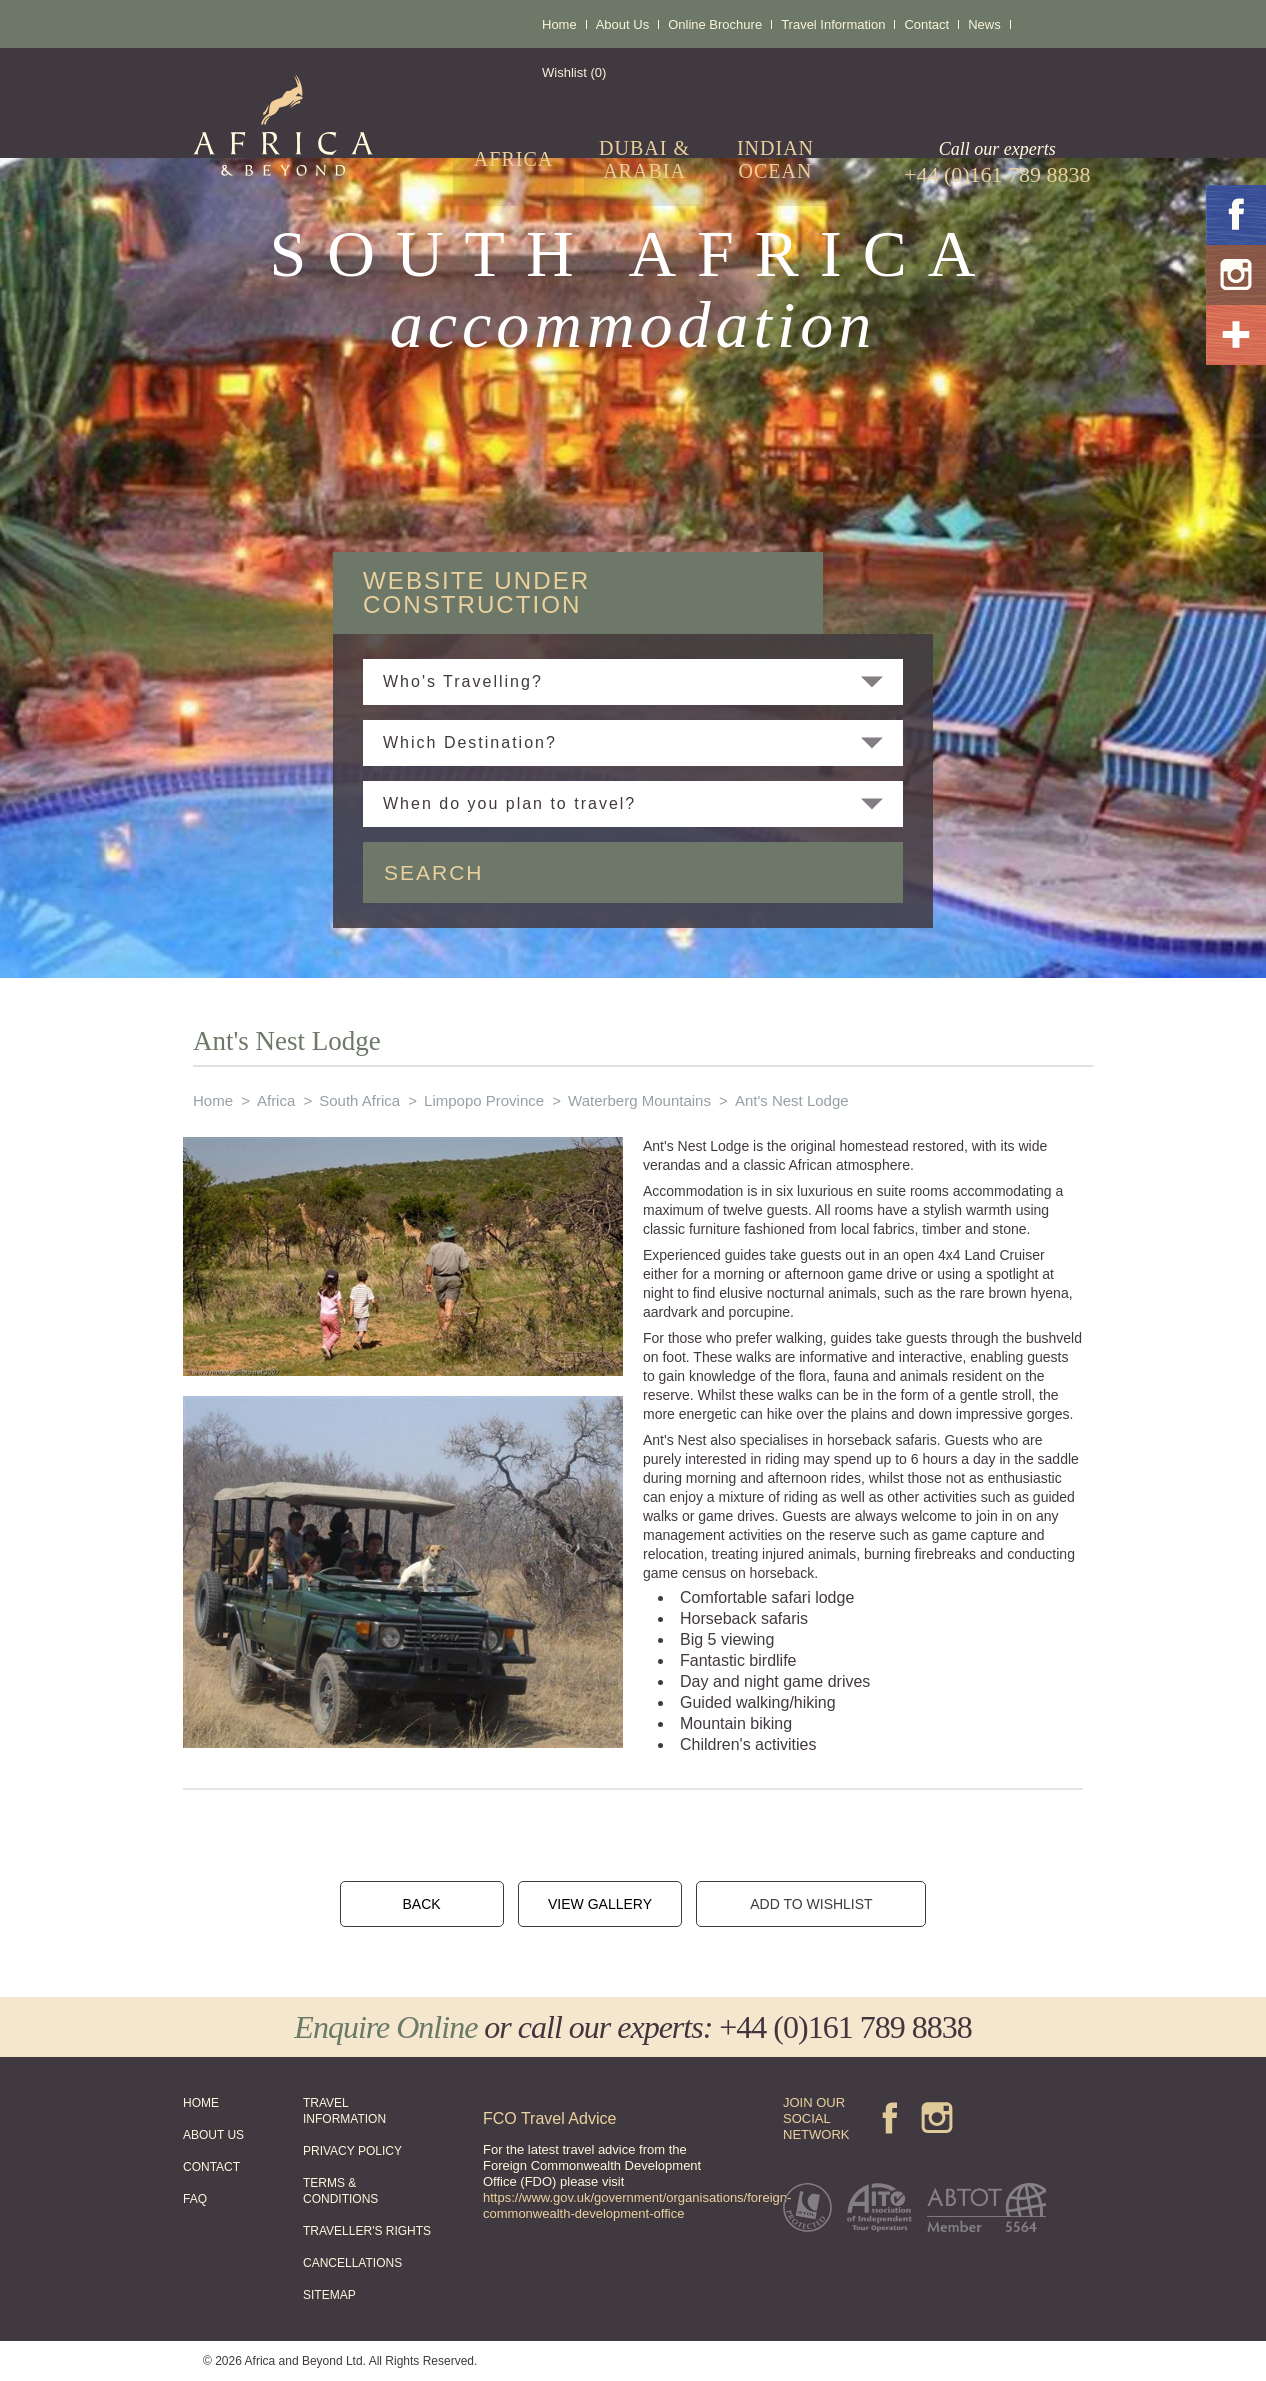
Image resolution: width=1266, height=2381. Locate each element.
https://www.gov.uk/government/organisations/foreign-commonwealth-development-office (637, 2205)
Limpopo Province (484, 1100)
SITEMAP (329, 2295)
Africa (276, 1100)
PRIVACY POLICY (352, 2151)
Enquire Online (385, 2027)
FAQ (195, 2199)
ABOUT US (213, 2135)
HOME (201, 2103)
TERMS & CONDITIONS (340, 2191)
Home (559, 24)
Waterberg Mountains (639, 1100)
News (984, 24)
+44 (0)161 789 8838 (845, 2027)
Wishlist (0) (574, 72)
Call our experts (997, 163)
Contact (926, 24)
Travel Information (833, 24)
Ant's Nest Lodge (792, 1100)
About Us (622, 24)
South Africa (359, 1100)
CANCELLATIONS (352, 2263)
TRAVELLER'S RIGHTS (367, 2231)
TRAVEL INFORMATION (344, 2111)
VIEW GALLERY (600, 1904)
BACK (421, 1904)
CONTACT (211, 2167)
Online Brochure (715, 24)
